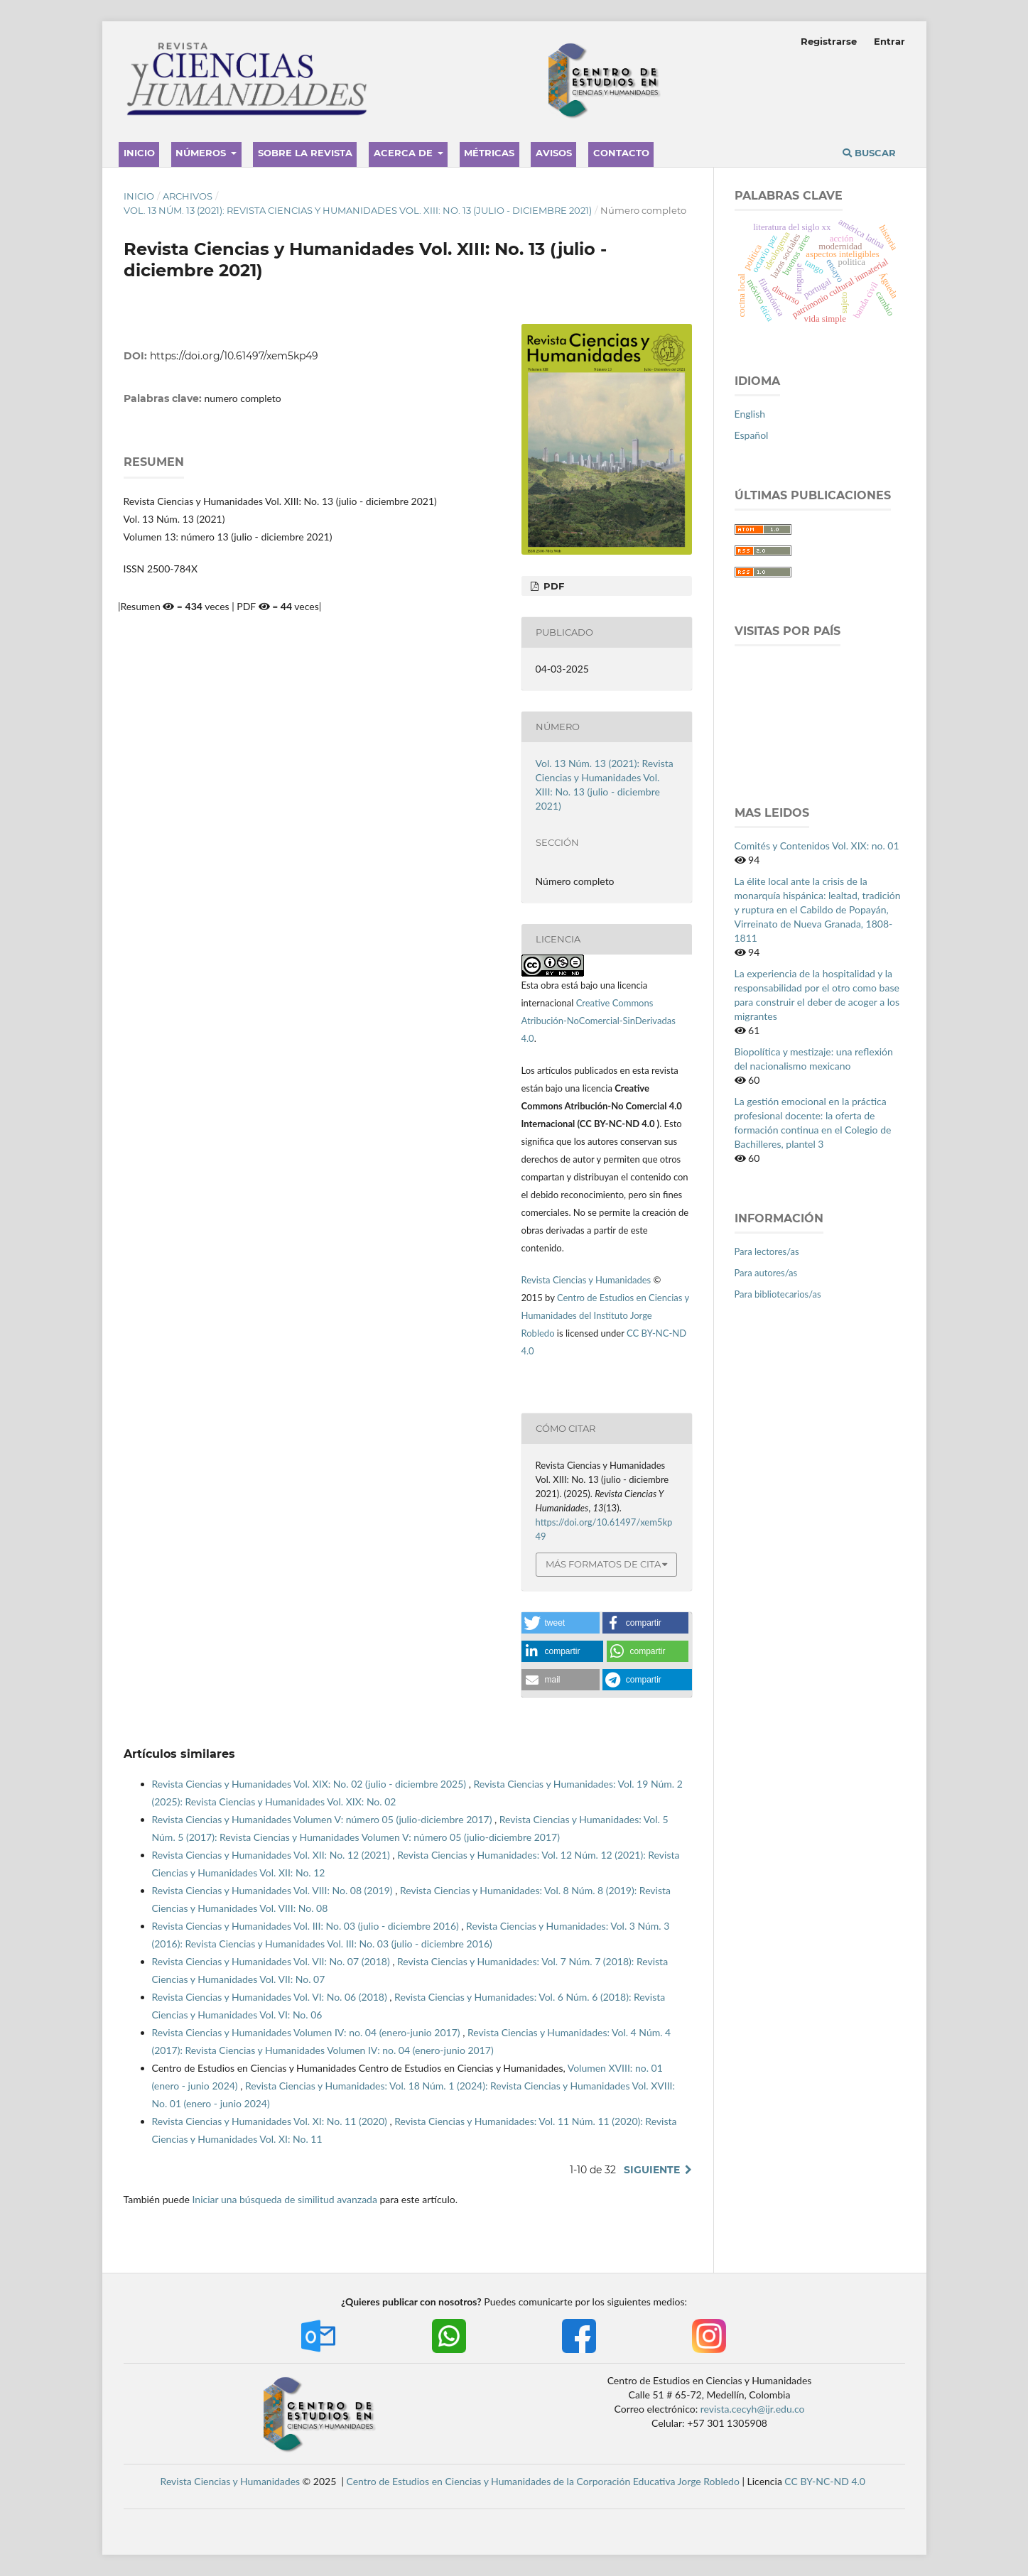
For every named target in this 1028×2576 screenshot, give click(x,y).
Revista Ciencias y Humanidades (587, 1280)
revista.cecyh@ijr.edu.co (752, 2409)
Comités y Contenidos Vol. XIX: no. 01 (817, 845)
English (750, 414)
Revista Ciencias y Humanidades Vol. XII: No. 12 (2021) (272, 1855)
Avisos (554, 152)
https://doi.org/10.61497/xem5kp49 (234, 355)
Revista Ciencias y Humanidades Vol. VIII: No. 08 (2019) (274, 1890)
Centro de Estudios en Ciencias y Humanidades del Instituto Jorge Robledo (605, 1315)
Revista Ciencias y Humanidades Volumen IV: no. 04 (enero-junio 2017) (307, 2032)
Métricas (489, 152)
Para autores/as (766, 1272)
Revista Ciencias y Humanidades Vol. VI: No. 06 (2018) (271, 1997)
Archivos (187, 196)
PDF (552, 586)
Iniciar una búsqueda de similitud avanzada (285, 2199)
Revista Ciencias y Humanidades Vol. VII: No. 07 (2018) (272, 1961)
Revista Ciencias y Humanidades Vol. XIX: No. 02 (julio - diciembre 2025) (310, 1784)
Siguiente (652, 2169)
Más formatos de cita (603, 1564)
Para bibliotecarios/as (778, 1294)
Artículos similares (179, 1754)
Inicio (139, 152)
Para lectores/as (767, 1251)
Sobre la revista (305, 152)
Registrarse (829, 41)
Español (752, 435)
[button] (560, 1623)
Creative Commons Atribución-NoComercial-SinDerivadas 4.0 (598, 1020)
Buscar (869, 152)
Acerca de (404, 152)
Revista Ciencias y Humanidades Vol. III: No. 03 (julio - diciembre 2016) (307, 1926)
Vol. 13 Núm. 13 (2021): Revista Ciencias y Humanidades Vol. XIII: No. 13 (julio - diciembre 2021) (358, 210)
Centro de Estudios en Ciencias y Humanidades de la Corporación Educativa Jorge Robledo (543, 2481)
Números (202, 152)
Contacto (621, 152)
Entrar (889, 41)
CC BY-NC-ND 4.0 (824, 2481)
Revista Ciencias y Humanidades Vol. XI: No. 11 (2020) (271, 2121)
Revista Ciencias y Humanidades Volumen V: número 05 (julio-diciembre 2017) (323, 1819)
